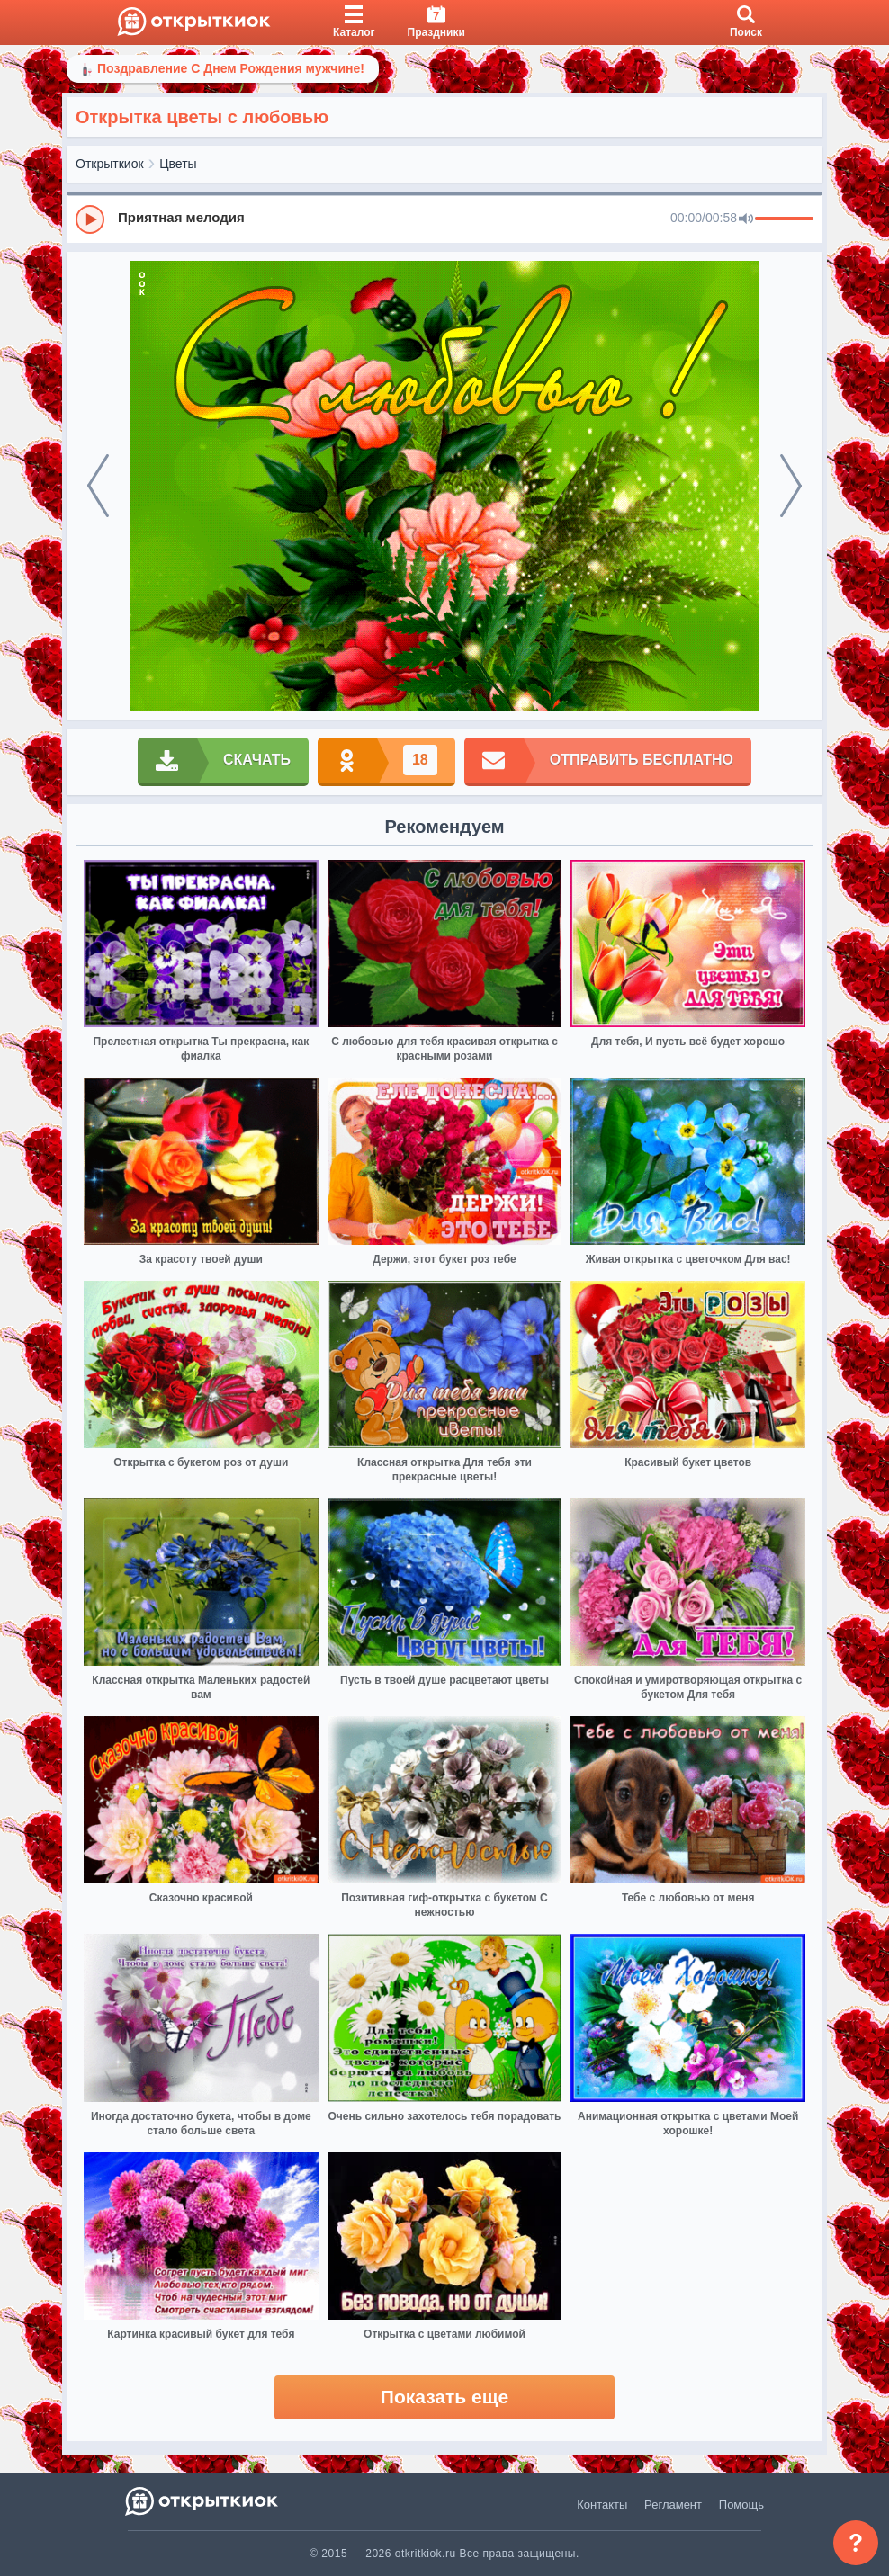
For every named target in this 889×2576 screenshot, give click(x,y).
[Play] (90, 219)
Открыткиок (110, 164)
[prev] (98, 486)
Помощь (741, 2504)
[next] (791, 486)
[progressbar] (784, 219)
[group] (444, 218)
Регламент (673, 2504)
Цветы (177, 164)
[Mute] (746, 219)
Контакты (602, 2504)
